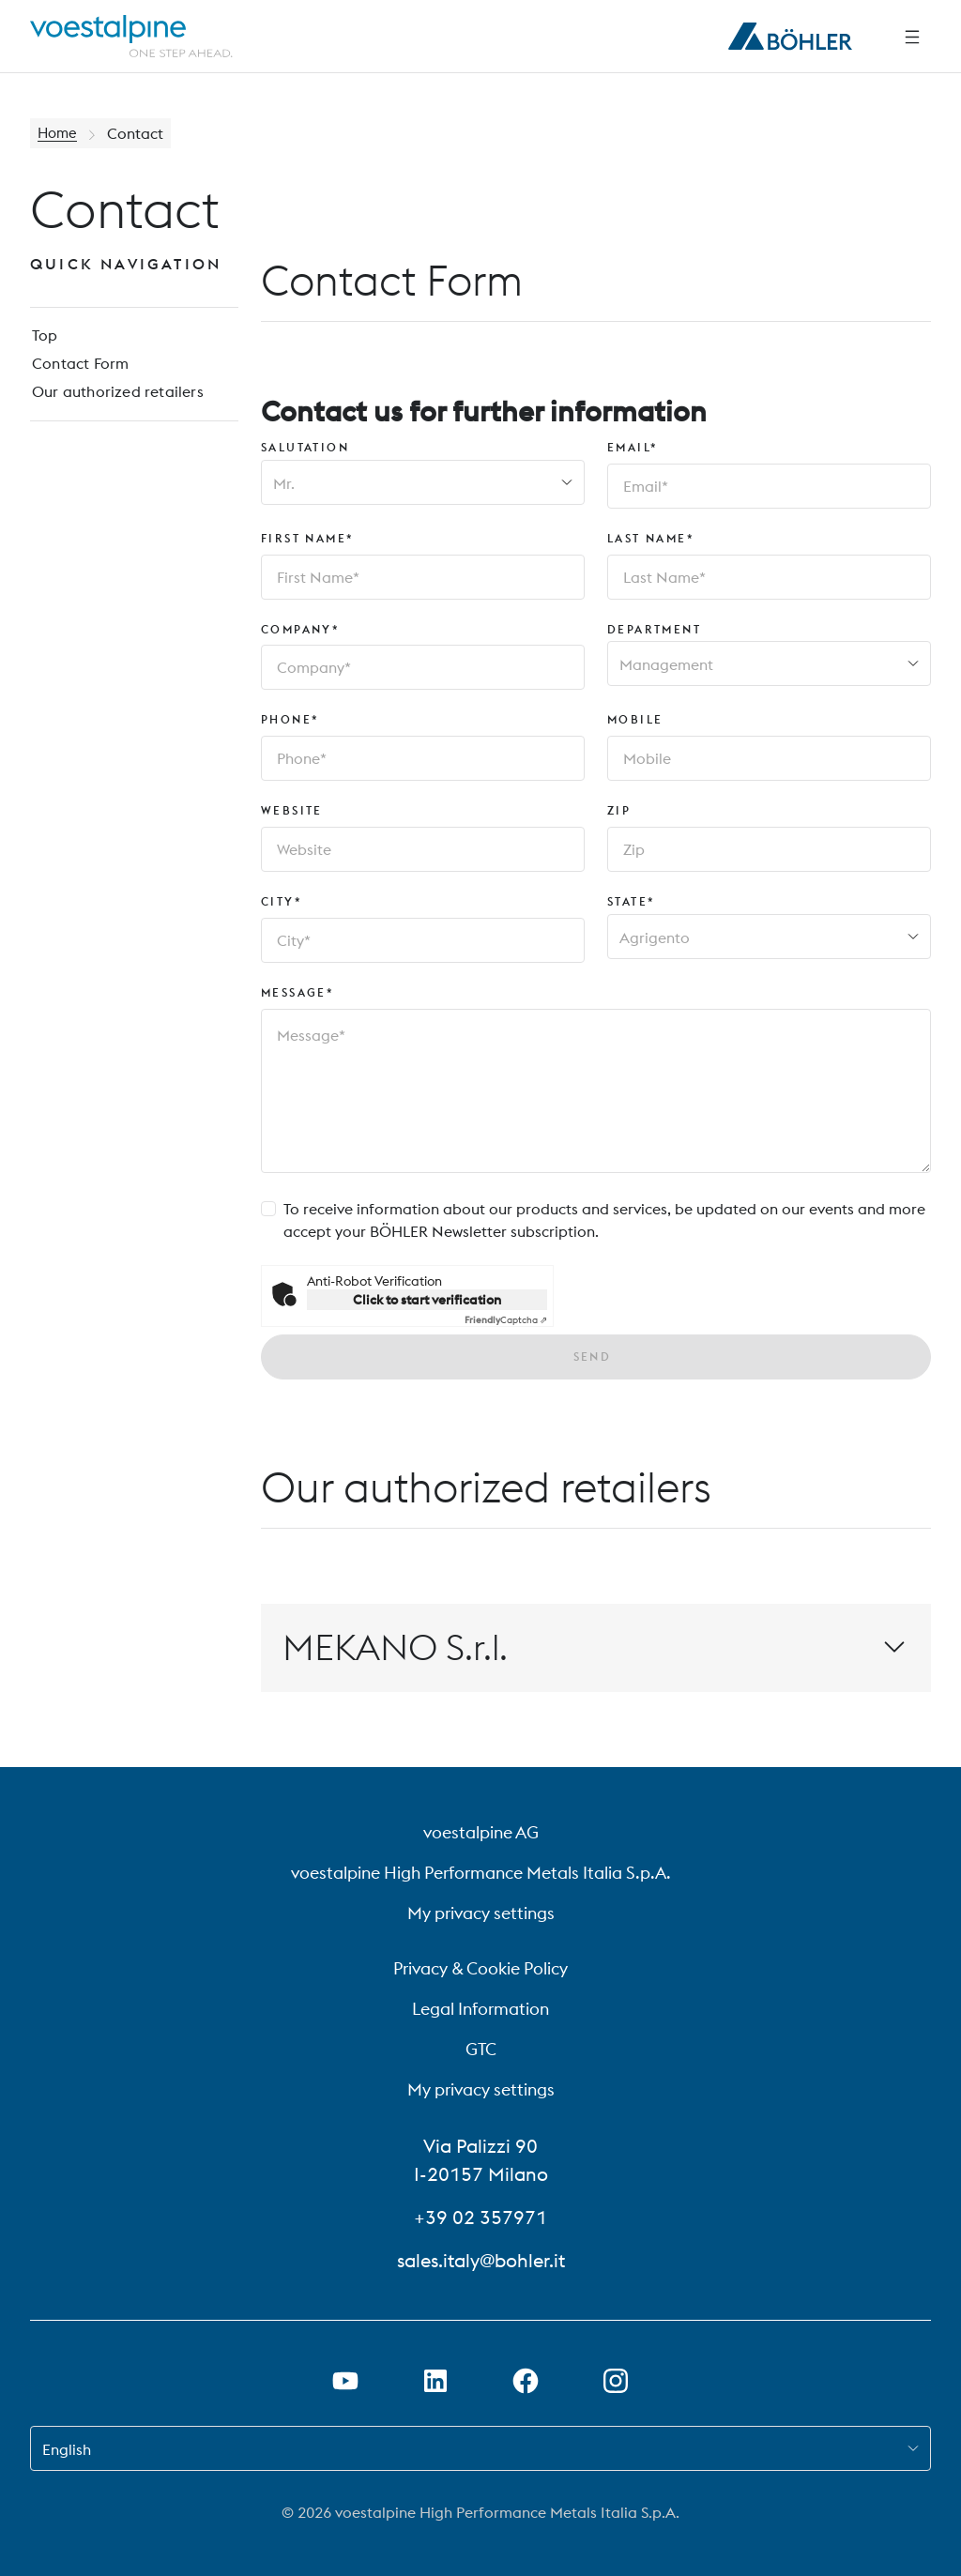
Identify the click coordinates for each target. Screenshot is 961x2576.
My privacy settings (481, 1913)
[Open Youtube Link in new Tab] (345, 2381)
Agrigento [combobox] (654, 937)
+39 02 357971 (480, 2217)
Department (654, 629)
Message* (297, 992)
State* (631, 901)
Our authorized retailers (113, 398)
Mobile (635, 719)
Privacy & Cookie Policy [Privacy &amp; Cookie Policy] (480, 1968)
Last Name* (650, 538)
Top (42, 337)
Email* (632, 447)
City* (281, 901)
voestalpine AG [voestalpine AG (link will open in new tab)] (481, 1832)
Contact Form (77, 367)
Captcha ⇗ (506, 1320)
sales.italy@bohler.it (481, 2260)
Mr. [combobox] (284, 483)
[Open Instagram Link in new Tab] (616, 2381)
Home (59, 133)
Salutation (305, 447)
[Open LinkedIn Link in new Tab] (435, 2381)
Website (292, 810)
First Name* (307, 538)
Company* (300, 629)
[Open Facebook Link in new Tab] (526, 2381)
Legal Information (480, 2009)
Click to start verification (427, 1299)
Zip (619, 810)
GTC (480, 2049)
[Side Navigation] (912, 36)
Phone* (290, 719)
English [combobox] (66, 2449)
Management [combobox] (666, 664)
